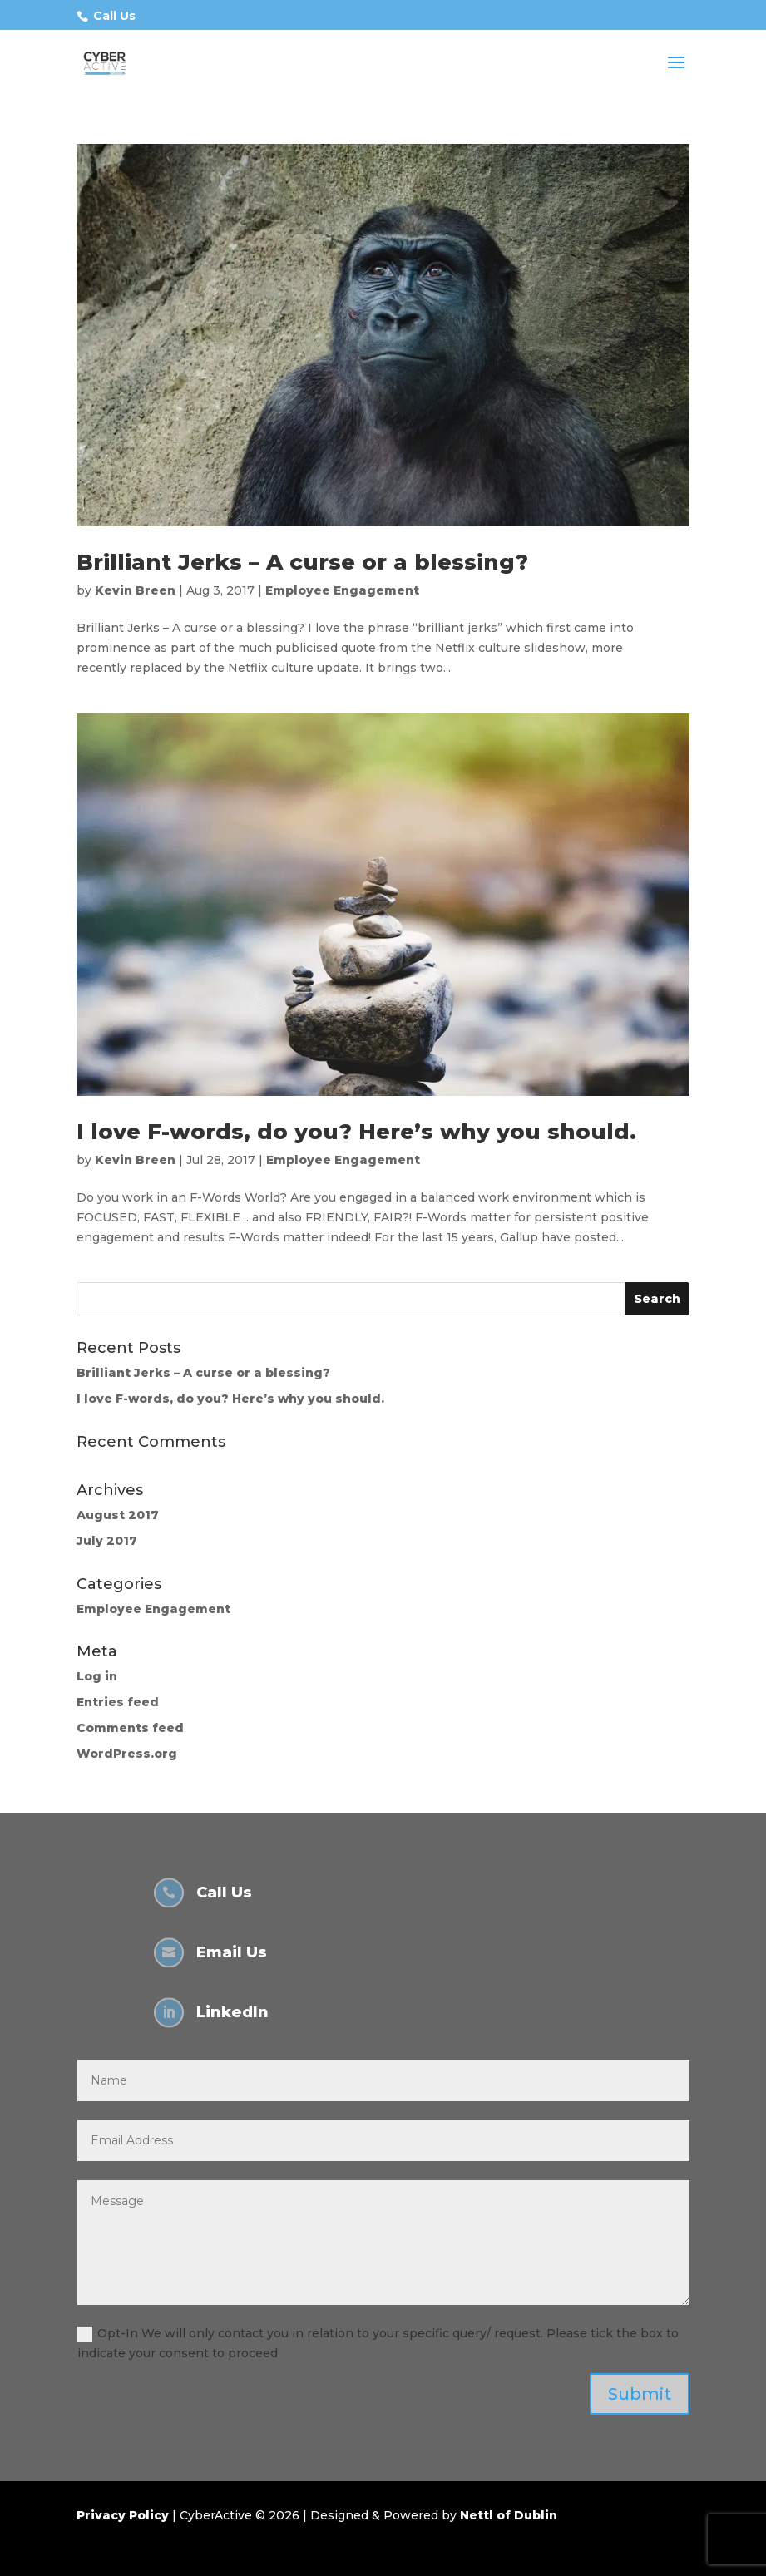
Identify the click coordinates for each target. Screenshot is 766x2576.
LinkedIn (232, 2012)
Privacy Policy (123, 2515)
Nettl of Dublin (508, 2515)
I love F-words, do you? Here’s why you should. (356, 1131)
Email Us (231, 1952)
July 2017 (107, 1540)
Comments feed (130, 1727)
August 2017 (118, 1515)
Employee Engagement (342, 590)
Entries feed (118, 1702)
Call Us (114, 15)
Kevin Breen (135, 590)
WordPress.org (127, 1753)
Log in (97, 1676)
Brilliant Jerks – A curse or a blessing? (302, 562)
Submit (639, 2394)
